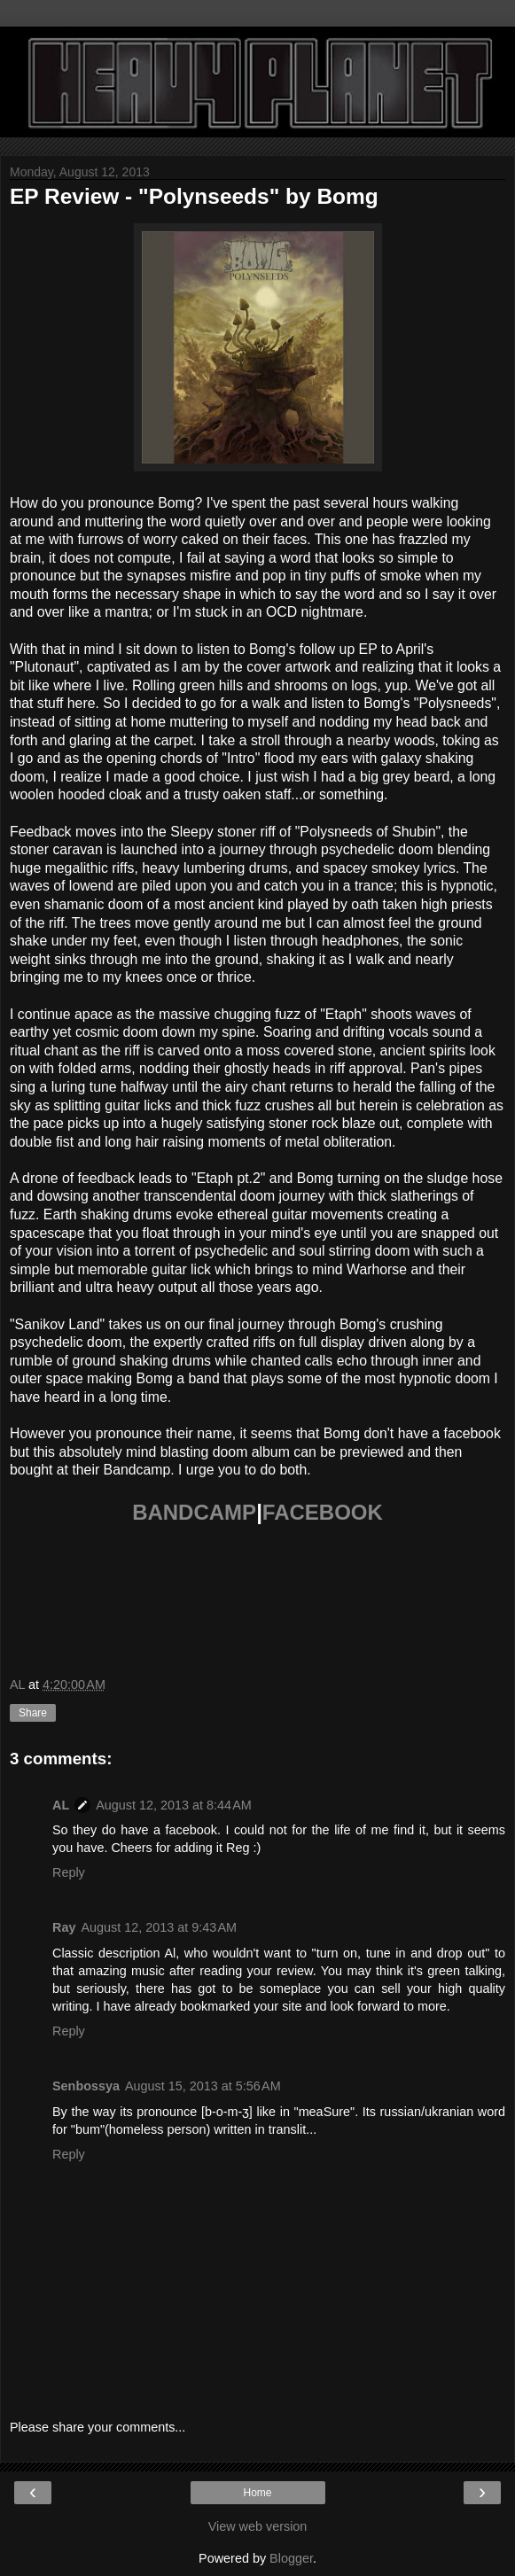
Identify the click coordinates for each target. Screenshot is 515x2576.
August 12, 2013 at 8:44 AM (174, 1805)
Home (257, 2493)
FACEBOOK (322, 1512)
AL (60, 1805)
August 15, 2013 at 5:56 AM (203, 2086)
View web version (258, 2526)
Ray (63, 1927)
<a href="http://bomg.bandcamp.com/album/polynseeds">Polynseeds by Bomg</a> (257, 1597)
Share (33, 1713)
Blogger (291, 2558)
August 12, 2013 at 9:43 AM (159, 1927)
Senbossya (86, 2086)
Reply (68, 1872)
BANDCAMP (194, 1512)
